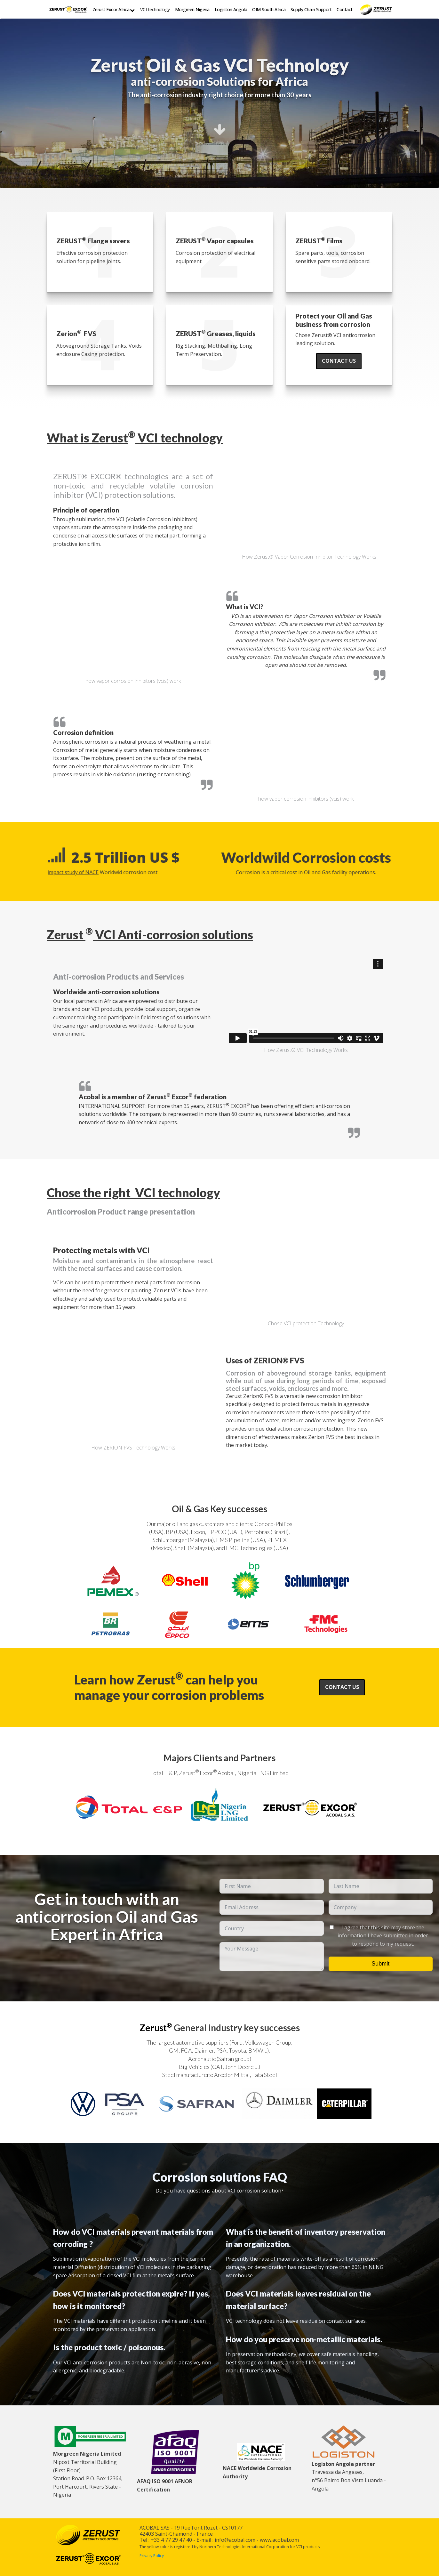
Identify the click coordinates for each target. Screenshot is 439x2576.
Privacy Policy (152, 2555)
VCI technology (155, 9)
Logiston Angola (231, 9)
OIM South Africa (268, 9)
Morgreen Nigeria (192, 9)
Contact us (339, 360)
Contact (345, 9)
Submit (380, 1963)
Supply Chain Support (311, 9)
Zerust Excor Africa (113, 9)
